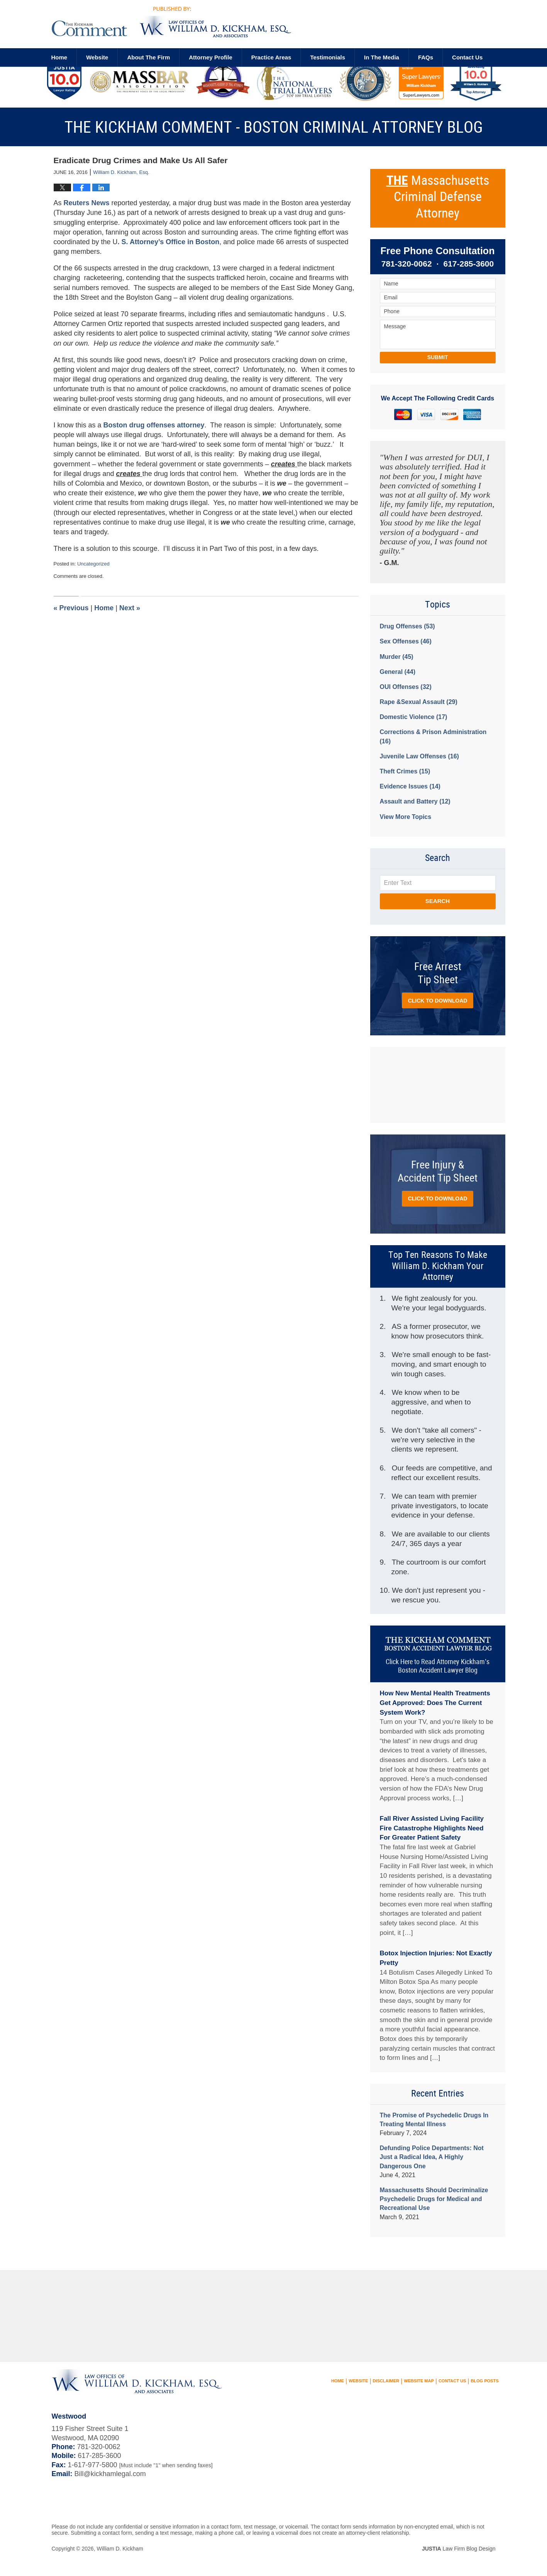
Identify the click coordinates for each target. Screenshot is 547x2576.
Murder (396, 656)
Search (437, 901)
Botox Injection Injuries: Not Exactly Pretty (436, 1958)
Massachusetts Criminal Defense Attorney (437, 197)
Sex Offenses (406, 641)
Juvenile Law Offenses (419, 756)
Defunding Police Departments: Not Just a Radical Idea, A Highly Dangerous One (432, 2157)
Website (97, 57)
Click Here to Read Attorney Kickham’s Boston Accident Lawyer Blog (437, 1666)
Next (129, 608)
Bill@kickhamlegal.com (110, 2474)
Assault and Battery (415, 801)
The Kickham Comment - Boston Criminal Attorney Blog (171, 21)
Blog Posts (484, 2380)
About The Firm (148, 57)
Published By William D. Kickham (421, 25)
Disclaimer (386, 2380)
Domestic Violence (413, 717)
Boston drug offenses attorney (154, 425)
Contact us (467, 57)
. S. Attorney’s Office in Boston (169, 242)
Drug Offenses (407, 626)
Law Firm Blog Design (459, 2549)
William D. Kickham (120, 2549)
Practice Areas (271, 57)
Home (59, 57)
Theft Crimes (405, 771)
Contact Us (452, 2380)
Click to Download (437, 1001)
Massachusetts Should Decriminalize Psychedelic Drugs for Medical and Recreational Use (434, 2199)
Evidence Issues (410, 786)
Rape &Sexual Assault (418, 702)
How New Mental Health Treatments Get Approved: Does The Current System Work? (435, 1703)
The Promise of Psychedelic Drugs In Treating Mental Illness (434, 2119)
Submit (437, 357)
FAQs (425, 57)
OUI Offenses (406, 687)
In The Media (381, 57)
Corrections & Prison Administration (433, 736)
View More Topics (406, 817)
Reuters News (87, 203)
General (397, 671)
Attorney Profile (210, 57)
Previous (71, 608)
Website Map (419, 2380)
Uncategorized (93, 564)
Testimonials (327, 57)
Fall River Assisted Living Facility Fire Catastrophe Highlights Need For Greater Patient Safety (432, 1828)
